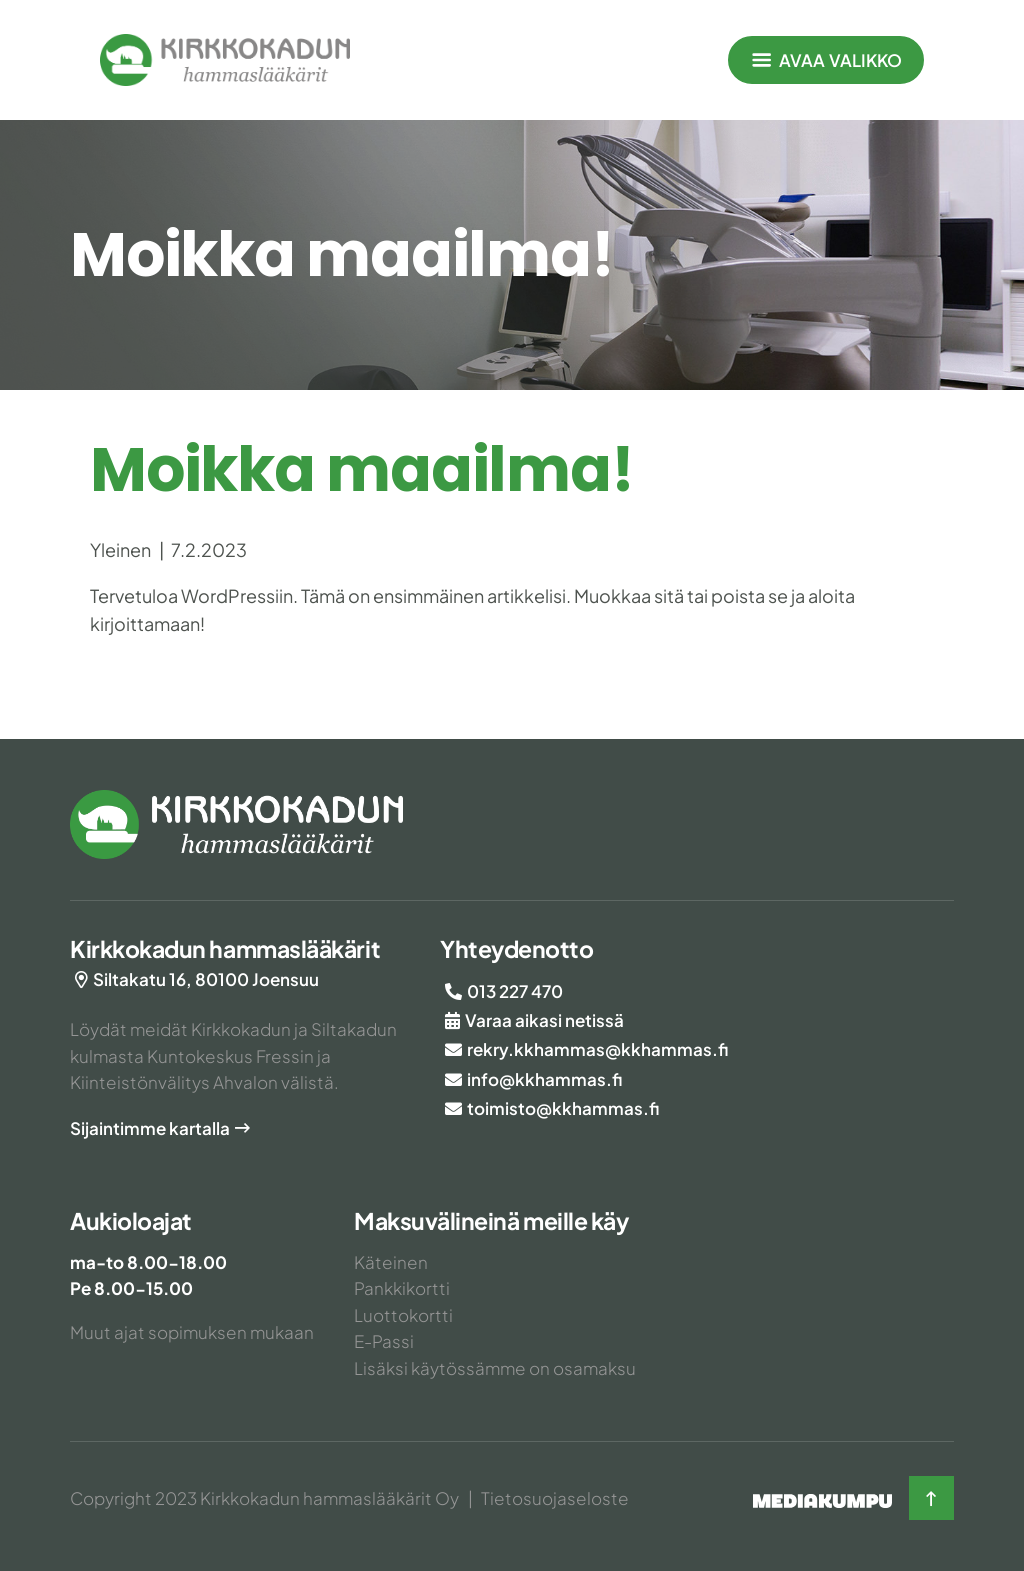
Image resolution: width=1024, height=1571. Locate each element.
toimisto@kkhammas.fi (563, 1108)
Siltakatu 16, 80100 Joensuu (206, 979)
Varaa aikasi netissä (544, 1020)
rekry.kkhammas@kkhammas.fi (597, 1049)
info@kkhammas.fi (544, 1079)
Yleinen (120, 549)
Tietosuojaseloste (555, 1498)
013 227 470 (515, 991)
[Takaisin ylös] (931, 1498)
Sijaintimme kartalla (150, 1128)
